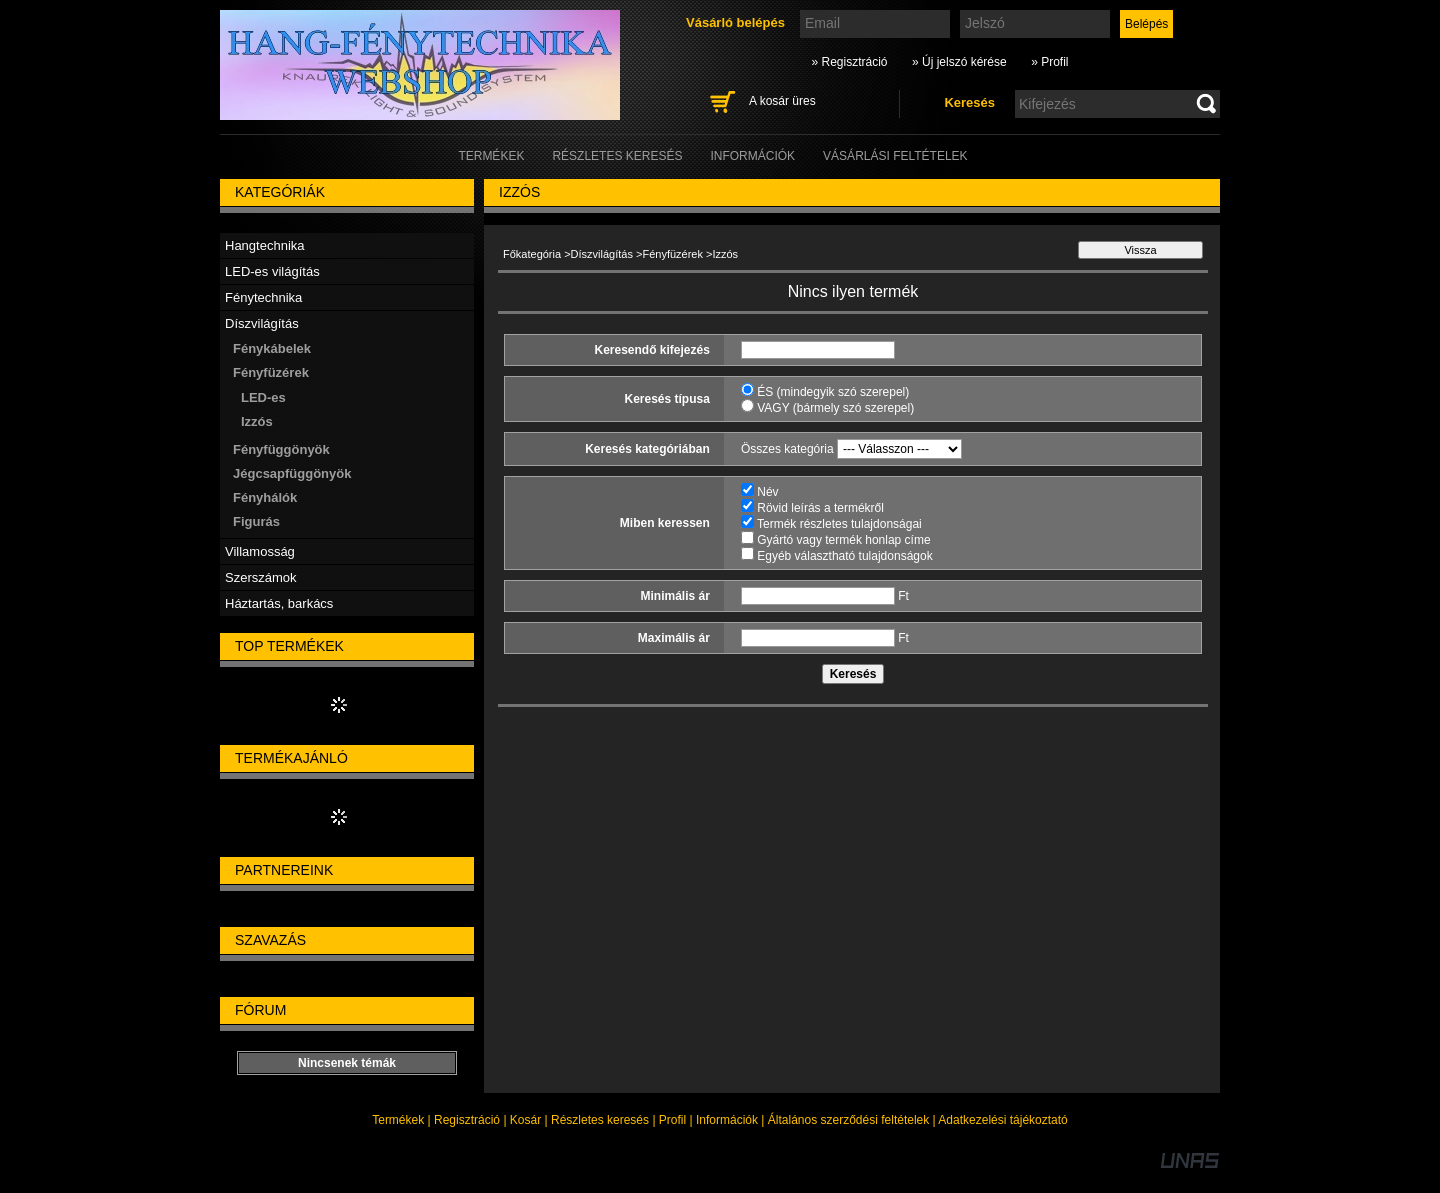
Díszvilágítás (602, 254)
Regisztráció (467, 1120)
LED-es (263, 397)
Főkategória (532, 254)
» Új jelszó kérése (959, 62)
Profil (672, 1120)
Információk (727, 1120)
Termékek (398, 1120)
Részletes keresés (600, 1120)
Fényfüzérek (672, 254)
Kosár (525, 1120)
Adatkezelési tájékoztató (1002, 1120)
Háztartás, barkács (279, 603)
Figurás (256, 521)
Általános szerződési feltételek (848, 1120)
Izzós (257, 421)
